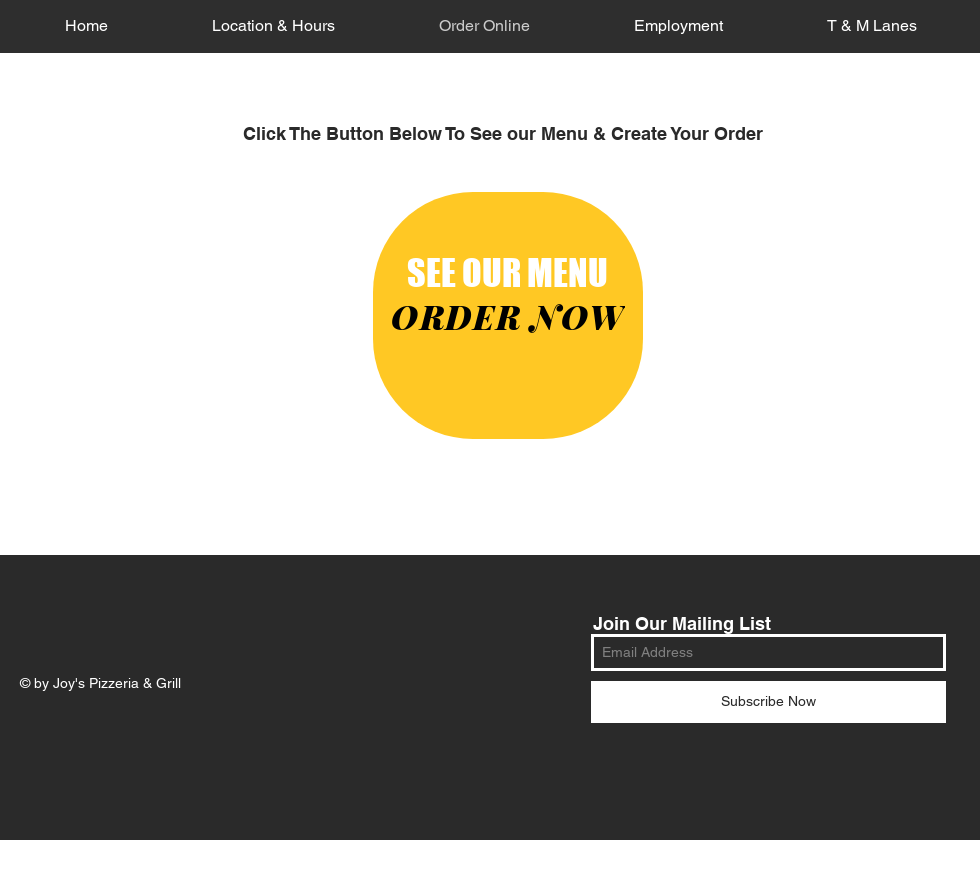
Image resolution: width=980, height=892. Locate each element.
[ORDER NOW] (508, 315)
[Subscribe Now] (768, 702)
